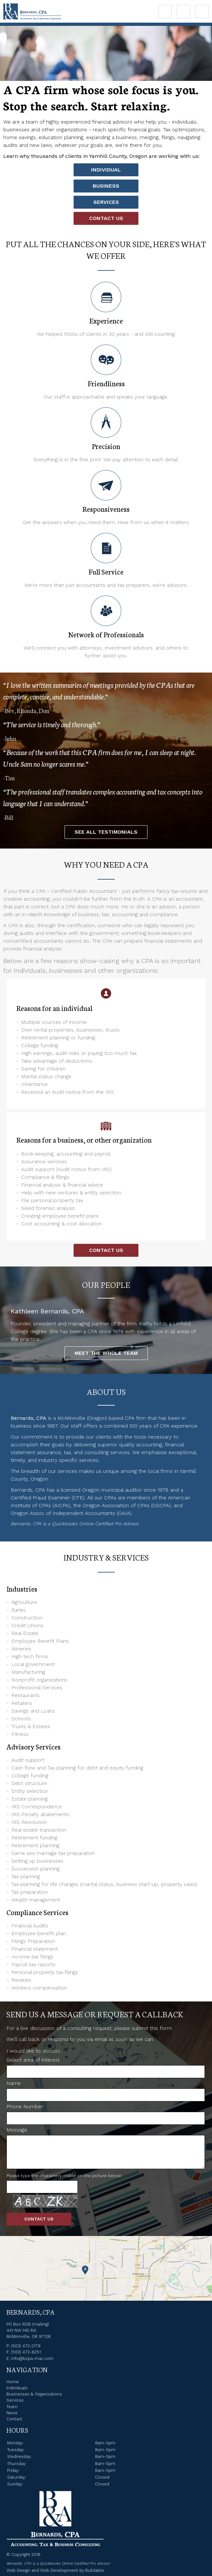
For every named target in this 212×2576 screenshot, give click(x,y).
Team (12, 2406)
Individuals (17, 2387)
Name (13, 2083)
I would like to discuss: (33, 2051)
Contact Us (106, 218)
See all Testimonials (106, 832)
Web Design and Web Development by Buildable (55, 2570)
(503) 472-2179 (26, 2345)
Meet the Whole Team (106, 1353)
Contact (14, 2419)
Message (16, 2130)
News (12, 2412)
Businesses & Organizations (34, 2394)
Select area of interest (33, 2060)
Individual (106, 170)
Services (106, 202)
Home (12, 2381)
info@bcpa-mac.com (32, 2358)
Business (106, 186)
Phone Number (24, 2106)
